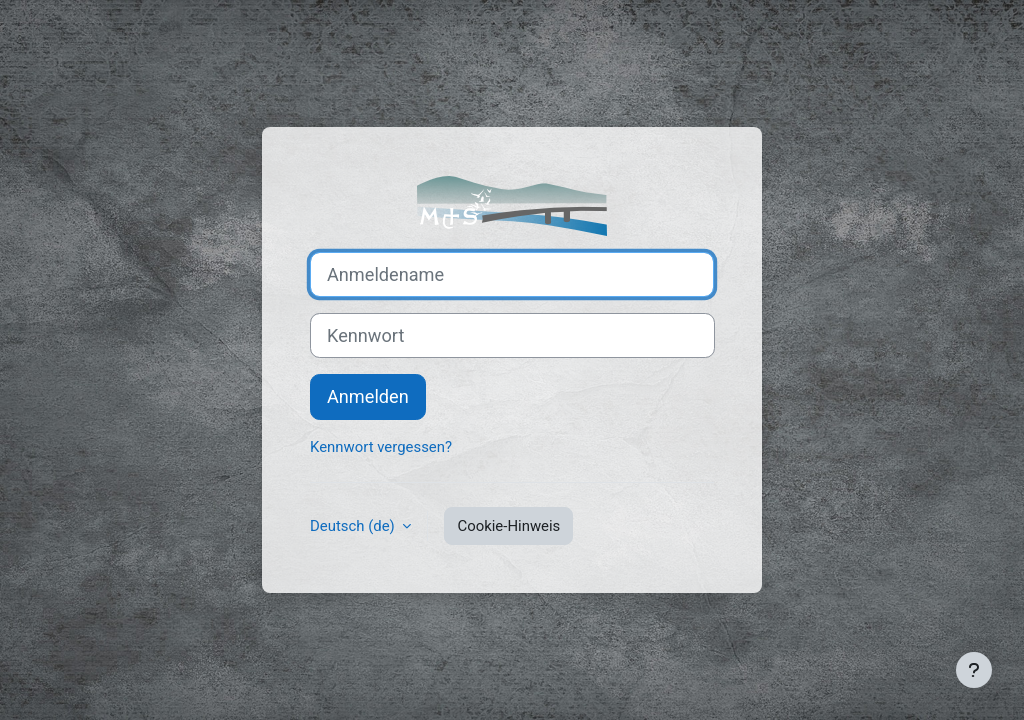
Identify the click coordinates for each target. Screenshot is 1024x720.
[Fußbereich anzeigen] (974, 670)
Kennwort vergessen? (381, 447)
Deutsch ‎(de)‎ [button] (354, 526)
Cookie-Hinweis (508, 526)
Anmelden (368, 396)
